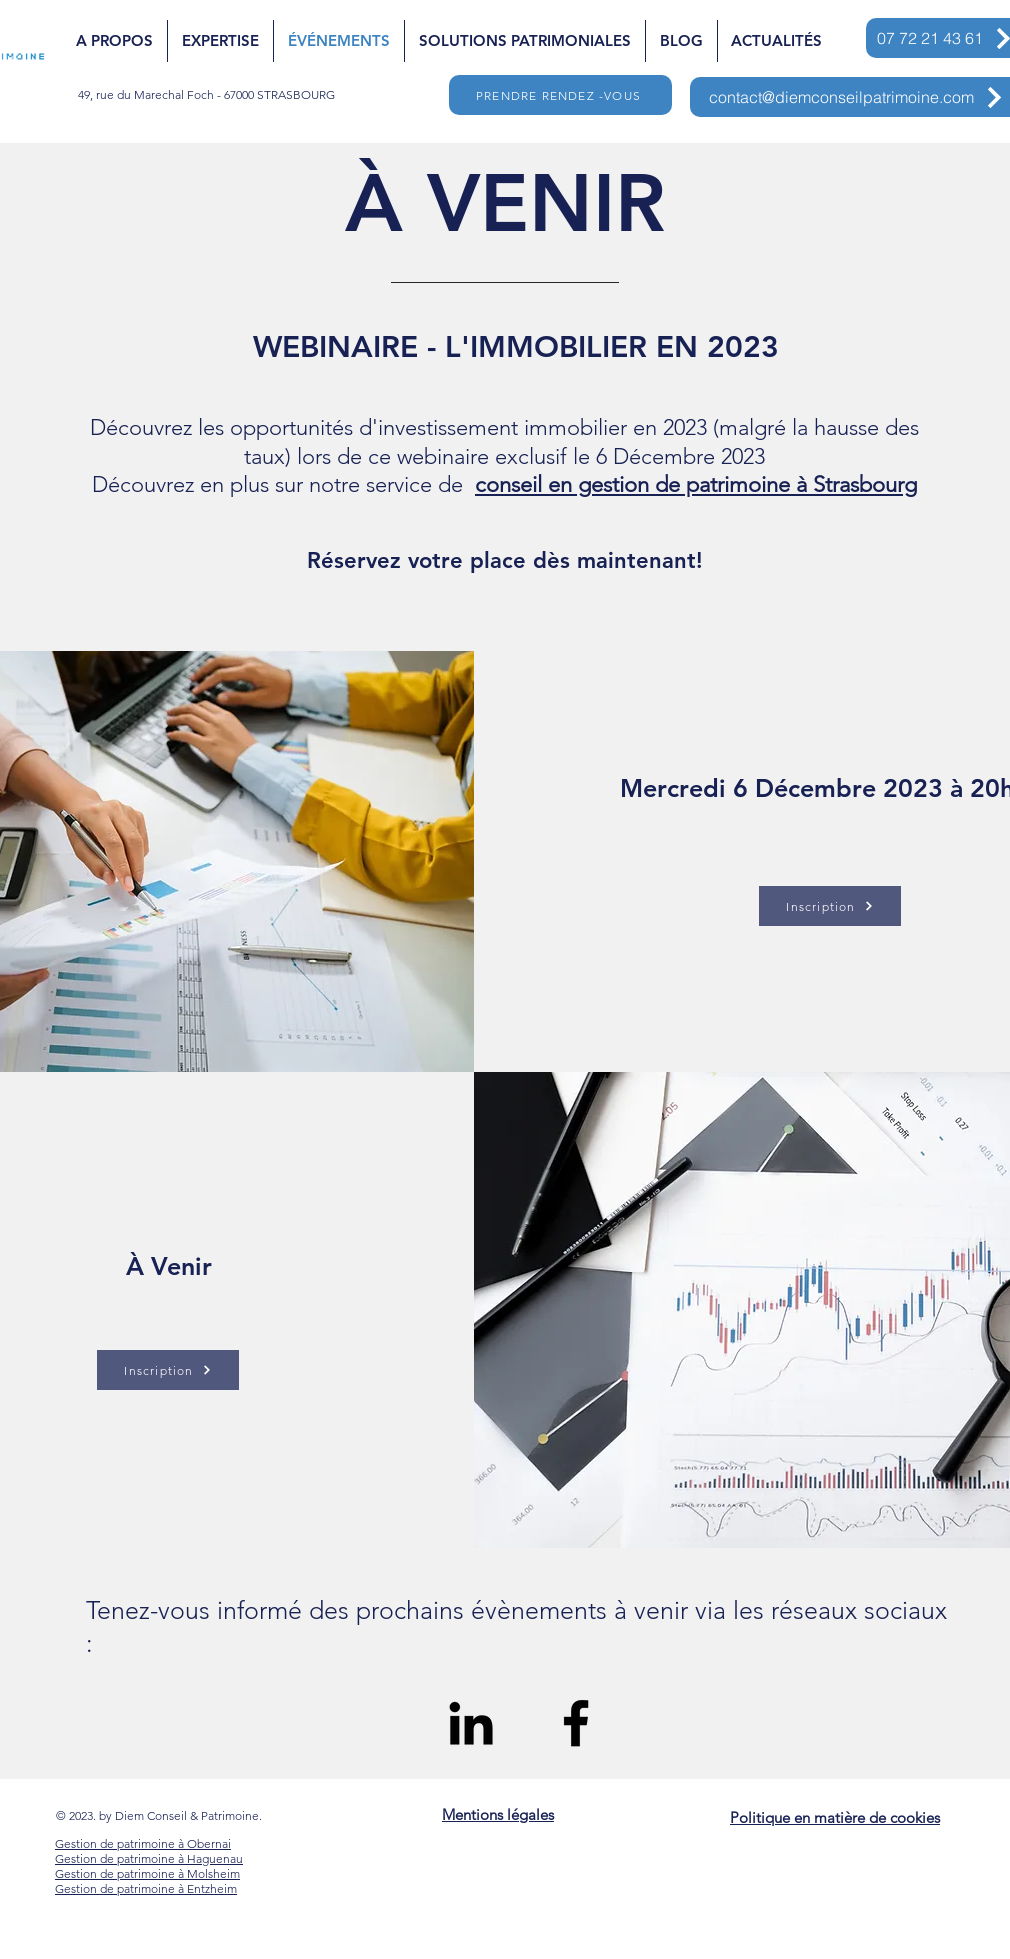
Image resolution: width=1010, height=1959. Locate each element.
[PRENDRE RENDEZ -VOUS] (560, 95)
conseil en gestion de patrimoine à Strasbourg (696, 484)
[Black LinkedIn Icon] (471, 1723)
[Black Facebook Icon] (576, 1723)
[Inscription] (168, 1370)
